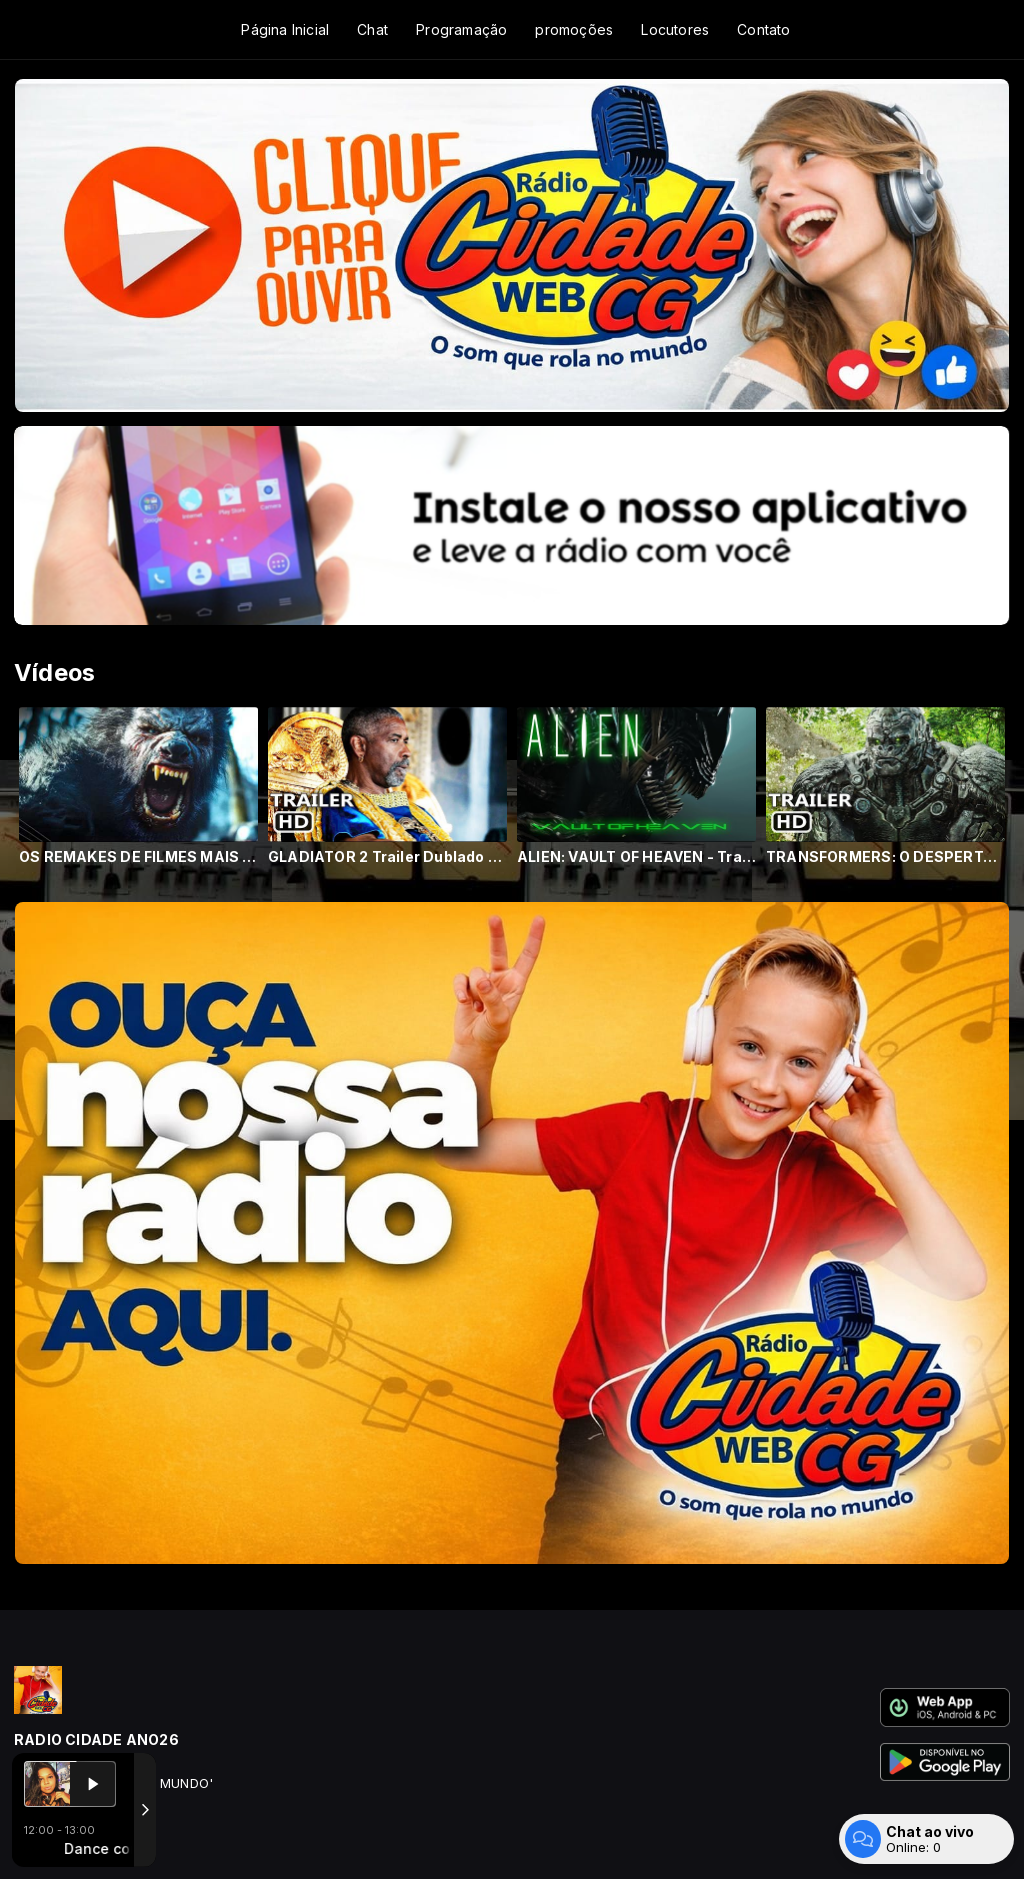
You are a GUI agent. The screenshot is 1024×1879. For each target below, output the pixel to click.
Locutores (675, 29)
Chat (372, 29)
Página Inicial (285, 29)
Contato (763, 29)
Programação (461, 29)
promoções (574, 29)
